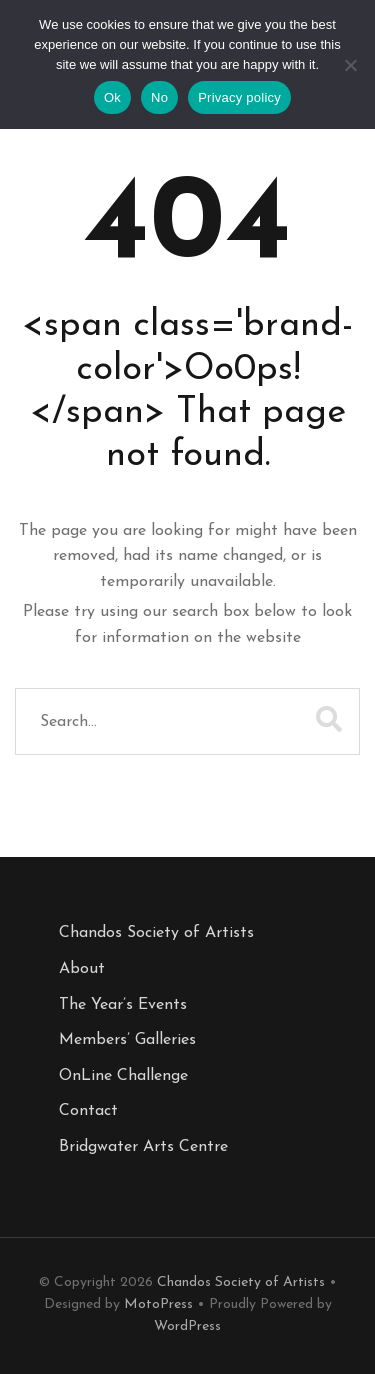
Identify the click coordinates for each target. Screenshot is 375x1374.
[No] (350, 69)
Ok (112, 97)
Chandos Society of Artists (156, 933)
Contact (88, 1111)
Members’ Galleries (127, 1040)
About (82, 969)
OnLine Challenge (123, 1076)
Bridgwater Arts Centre (143, 1147)
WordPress (187, 1326)
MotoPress (158, 1304)
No (159, 97)
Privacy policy (239, 97)
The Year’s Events (123, 1005)
